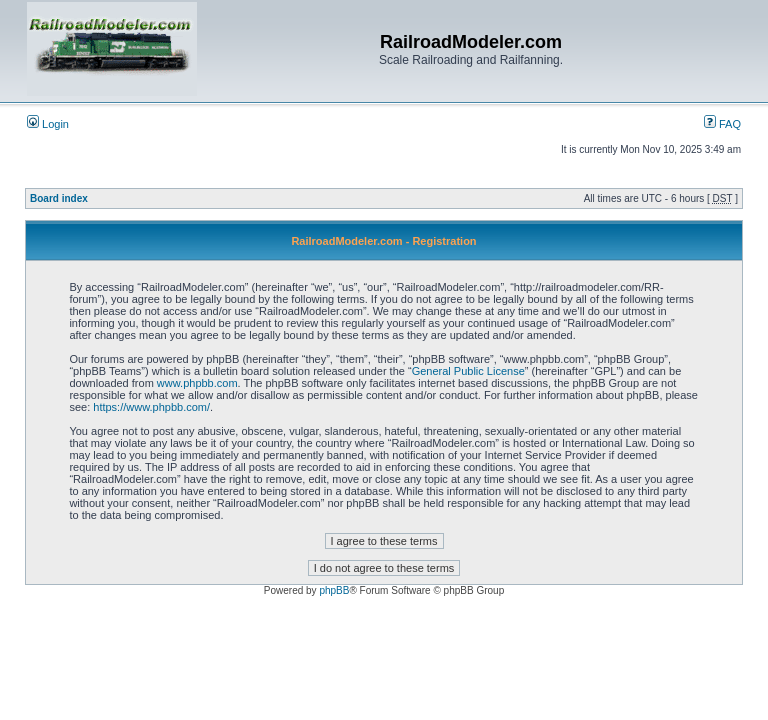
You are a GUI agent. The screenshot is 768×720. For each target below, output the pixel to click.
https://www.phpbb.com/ (151, 407)
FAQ (722, 124)
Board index (59, 198)
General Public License (468, 371)
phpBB (334, 590)
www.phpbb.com (197, 383)
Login (48, 124)
